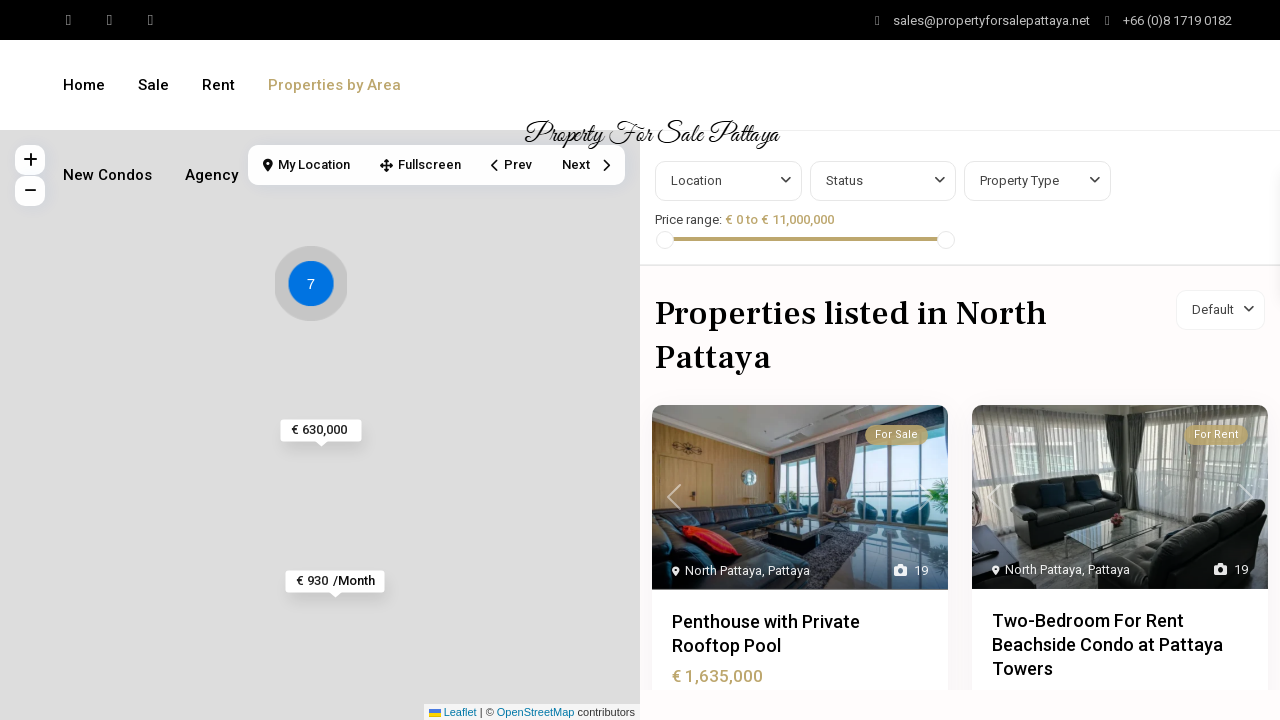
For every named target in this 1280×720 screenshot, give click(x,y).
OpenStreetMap (536, 712)
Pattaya (789, 570)
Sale (153, 85)
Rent (218, 85)
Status (844, 180)
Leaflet (453, 712)
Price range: (688, 219)
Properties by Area (334, 85)
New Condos (107, 175)
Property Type (1019, 180)
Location (696, 180)
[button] (316, 287)
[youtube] (109, 20)
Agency (211, 175)
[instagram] (150, 20)
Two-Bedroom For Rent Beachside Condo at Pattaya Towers (1107, 644)
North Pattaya (723, 570)
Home (84, 85)
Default (1213, 309)
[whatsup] (68, 20)
